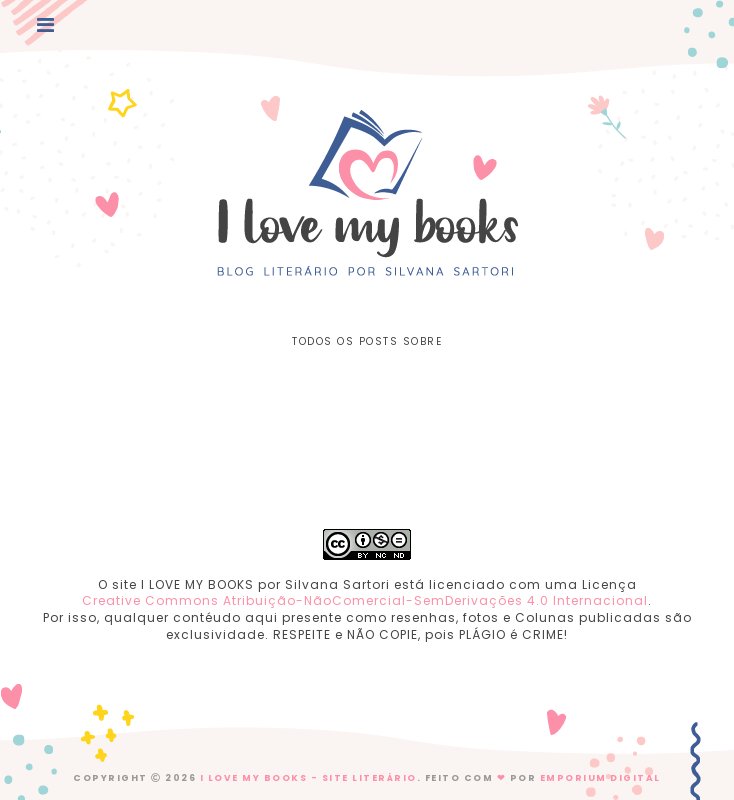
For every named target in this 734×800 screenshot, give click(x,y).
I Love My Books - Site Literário (308, 778)
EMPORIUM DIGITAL (600, 778)
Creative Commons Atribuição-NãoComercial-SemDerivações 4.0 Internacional (365, 600)
